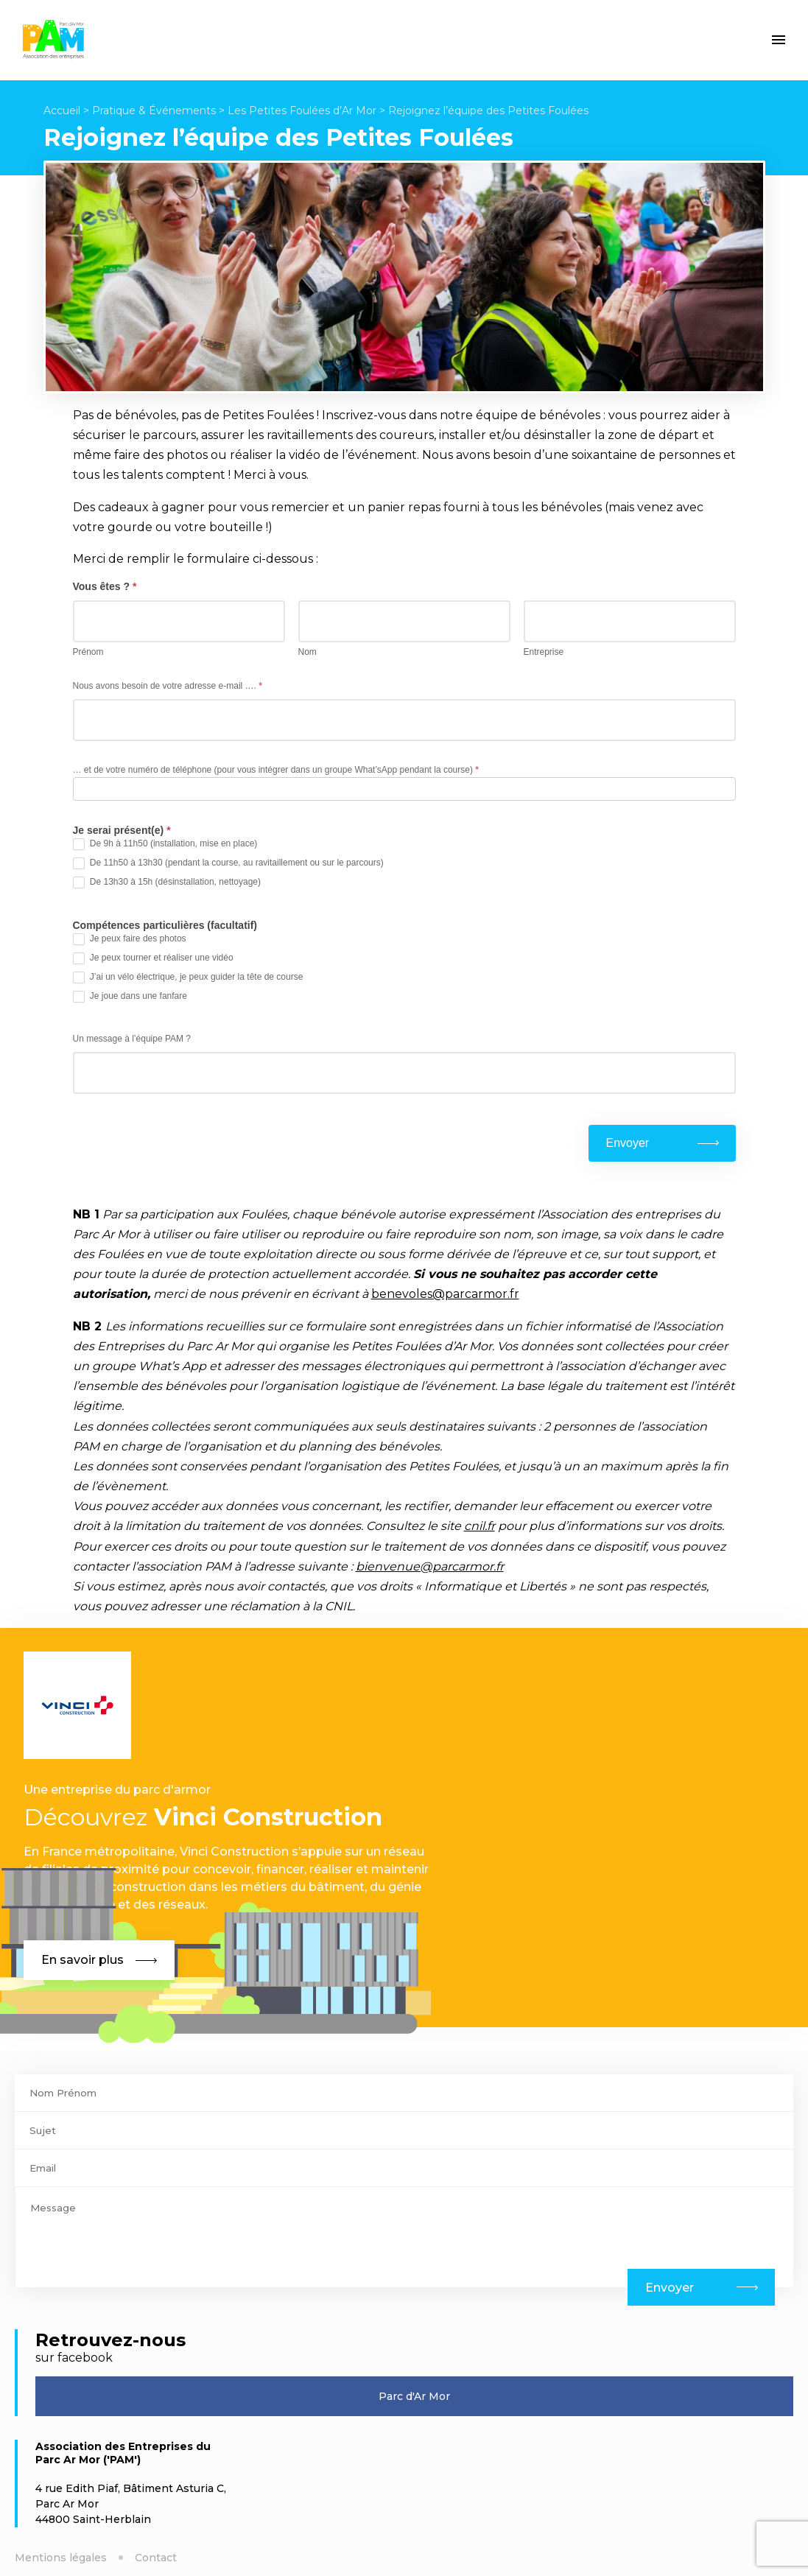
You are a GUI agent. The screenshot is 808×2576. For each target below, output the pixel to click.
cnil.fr (479, 1526)
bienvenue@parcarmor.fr (430, 1566)
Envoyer (628, 1143)
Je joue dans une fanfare (130, 997)
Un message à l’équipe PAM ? (132, 1038)
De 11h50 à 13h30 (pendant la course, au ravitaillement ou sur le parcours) (228, 863)
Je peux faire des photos (129, 939)
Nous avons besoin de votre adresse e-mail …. (167, 686)
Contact (156, 2557)
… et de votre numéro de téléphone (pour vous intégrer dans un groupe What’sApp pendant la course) (276, 770)
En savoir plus (99, 1960)
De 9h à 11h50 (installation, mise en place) (165, 844)
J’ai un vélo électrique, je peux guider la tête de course (188, 977)
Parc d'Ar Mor (414, 2396)
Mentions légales (61, 2557)
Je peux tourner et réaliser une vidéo (153, 958)
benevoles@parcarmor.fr (445, 1294)
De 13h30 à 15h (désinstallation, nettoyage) (167, 882)
